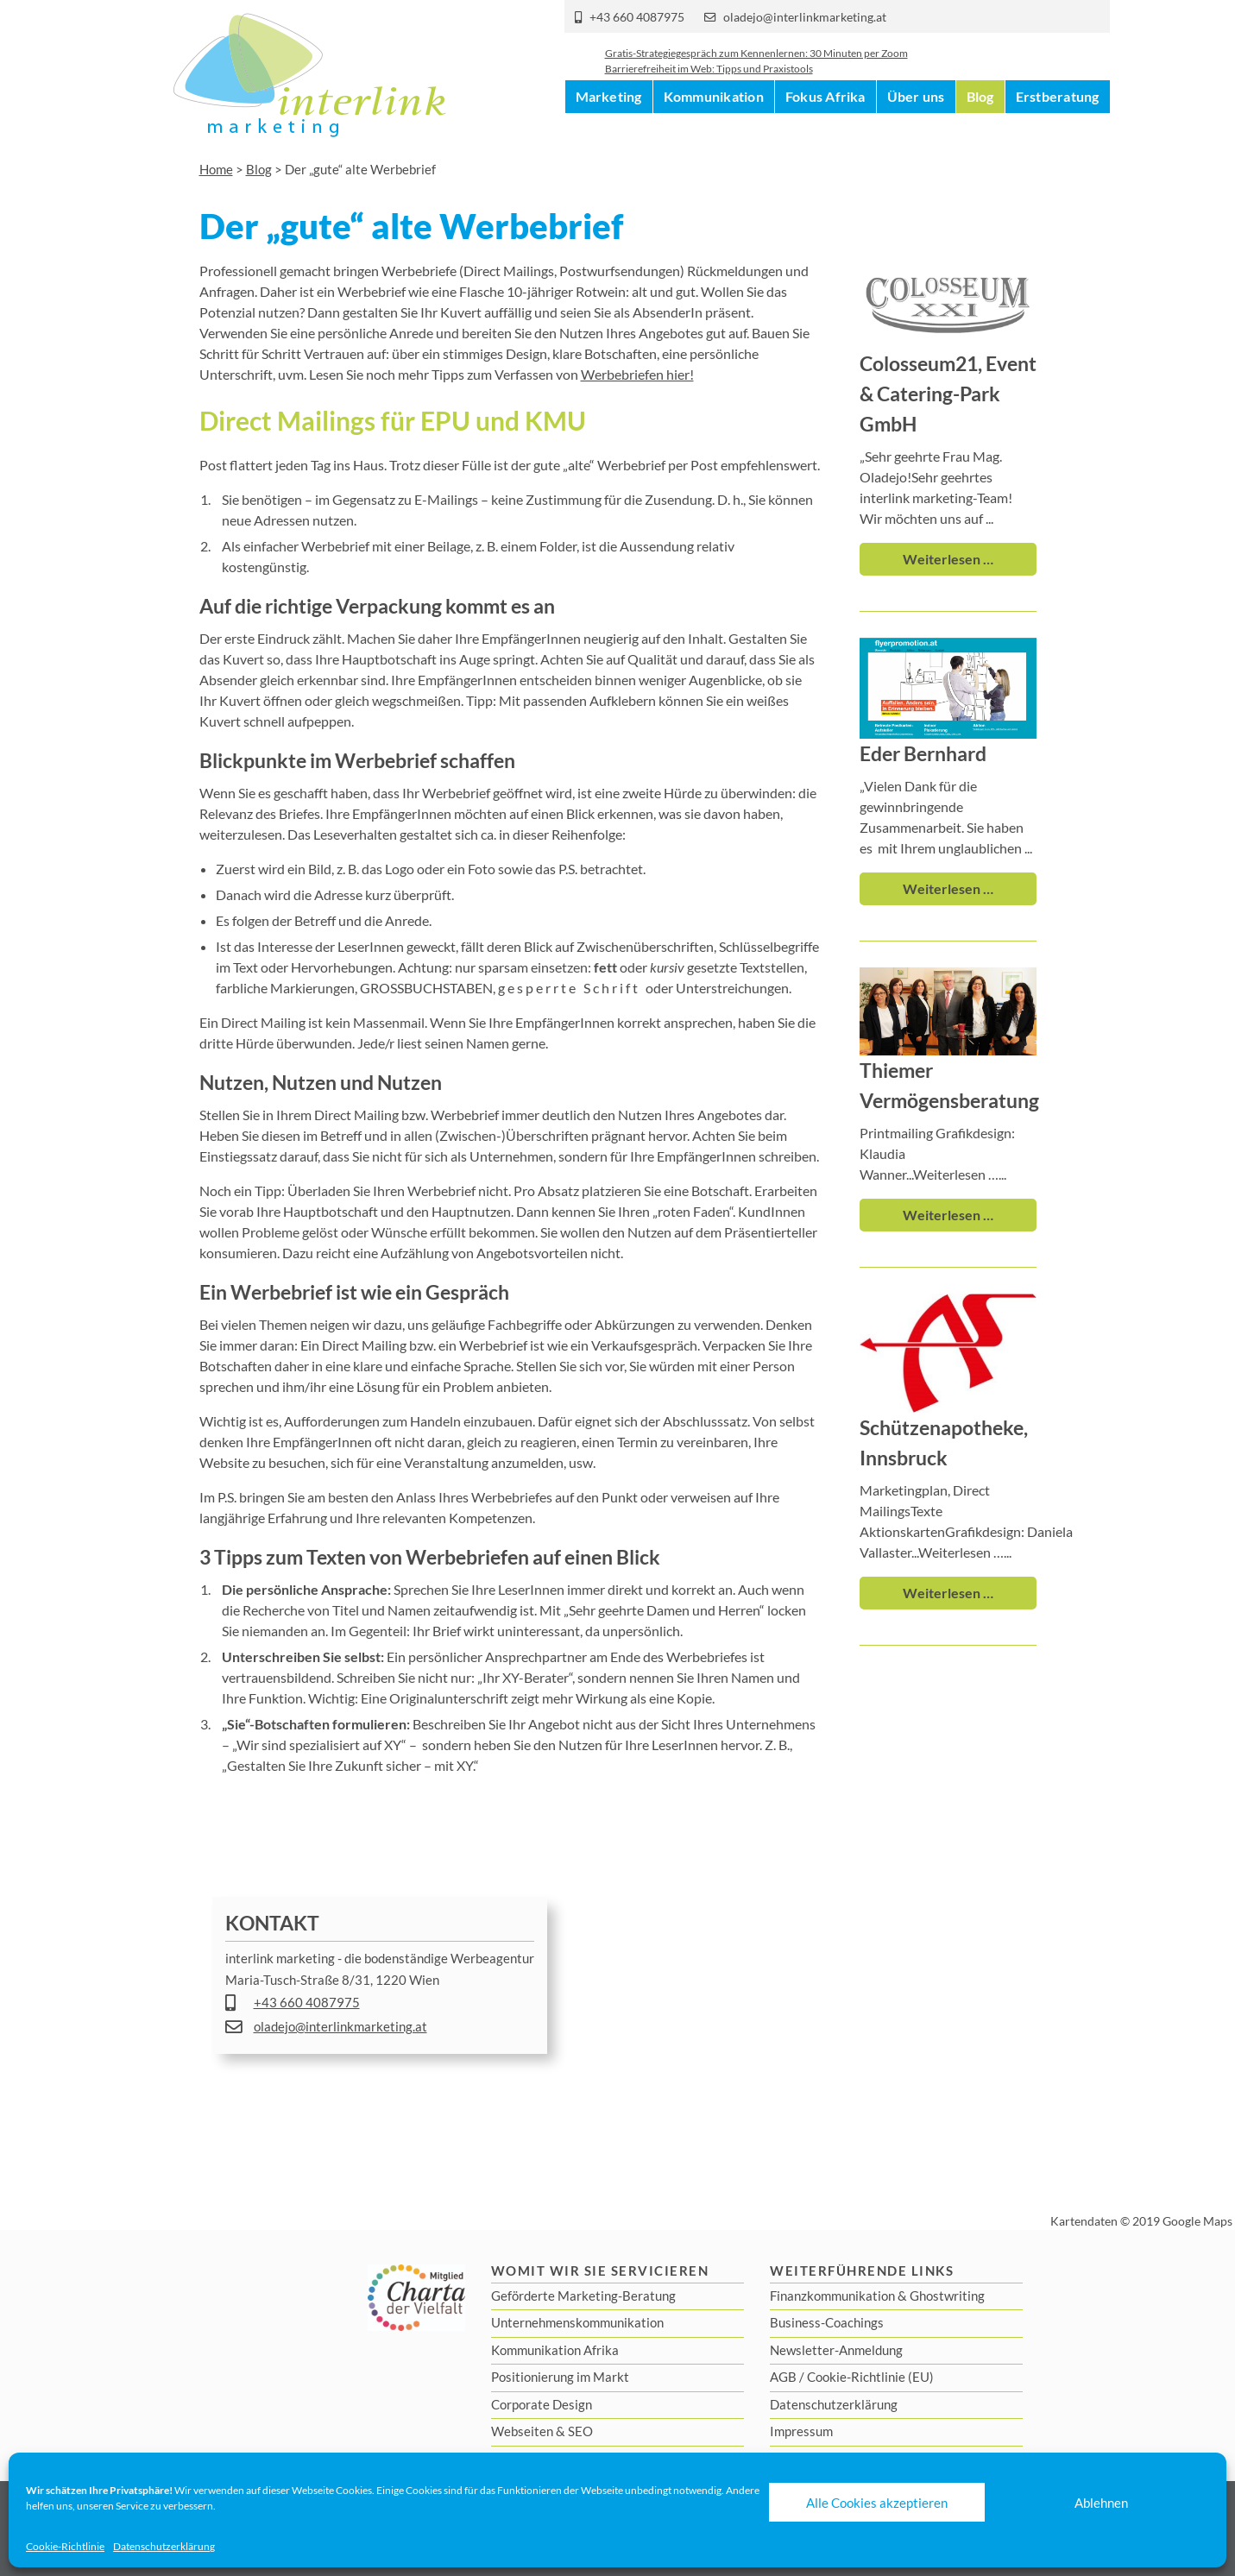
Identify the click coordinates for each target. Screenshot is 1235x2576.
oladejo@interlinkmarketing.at (804, 17)
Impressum (801, 2431)
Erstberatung (1058, 129)
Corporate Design (541, 2404)
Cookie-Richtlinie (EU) (870, 2376)
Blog (980, 129)
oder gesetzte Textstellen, (700, 967)
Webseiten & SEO (542, 2431)
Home (216, 169)
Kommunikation (714, 129)
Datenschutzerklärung (164, 2546)
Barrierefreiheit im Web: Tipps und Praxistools (709, 79)
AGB (783, 2376)
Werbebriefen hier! (637, 374)
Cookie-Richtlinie (65, 2546)
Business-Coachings (827, 2322)
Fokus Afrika (825, 129)
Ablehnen (1101, 2502)
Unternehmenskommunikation (577, 2322)
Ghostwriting (947, 2295)
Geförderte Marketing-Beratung (583, 2295)
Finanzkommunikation (832, 2295)
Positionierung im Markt (560, 2376)
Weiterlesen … (948, 559)
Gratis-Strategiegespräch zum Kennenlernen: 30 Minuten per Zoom (756, 64)
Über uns (916, 129)
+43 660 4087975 (636, 17)
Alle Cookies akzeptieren (877, 2502)
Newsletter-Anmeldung (836, 2350)
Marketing (609, 129)
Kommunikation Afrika (555, 2350)
